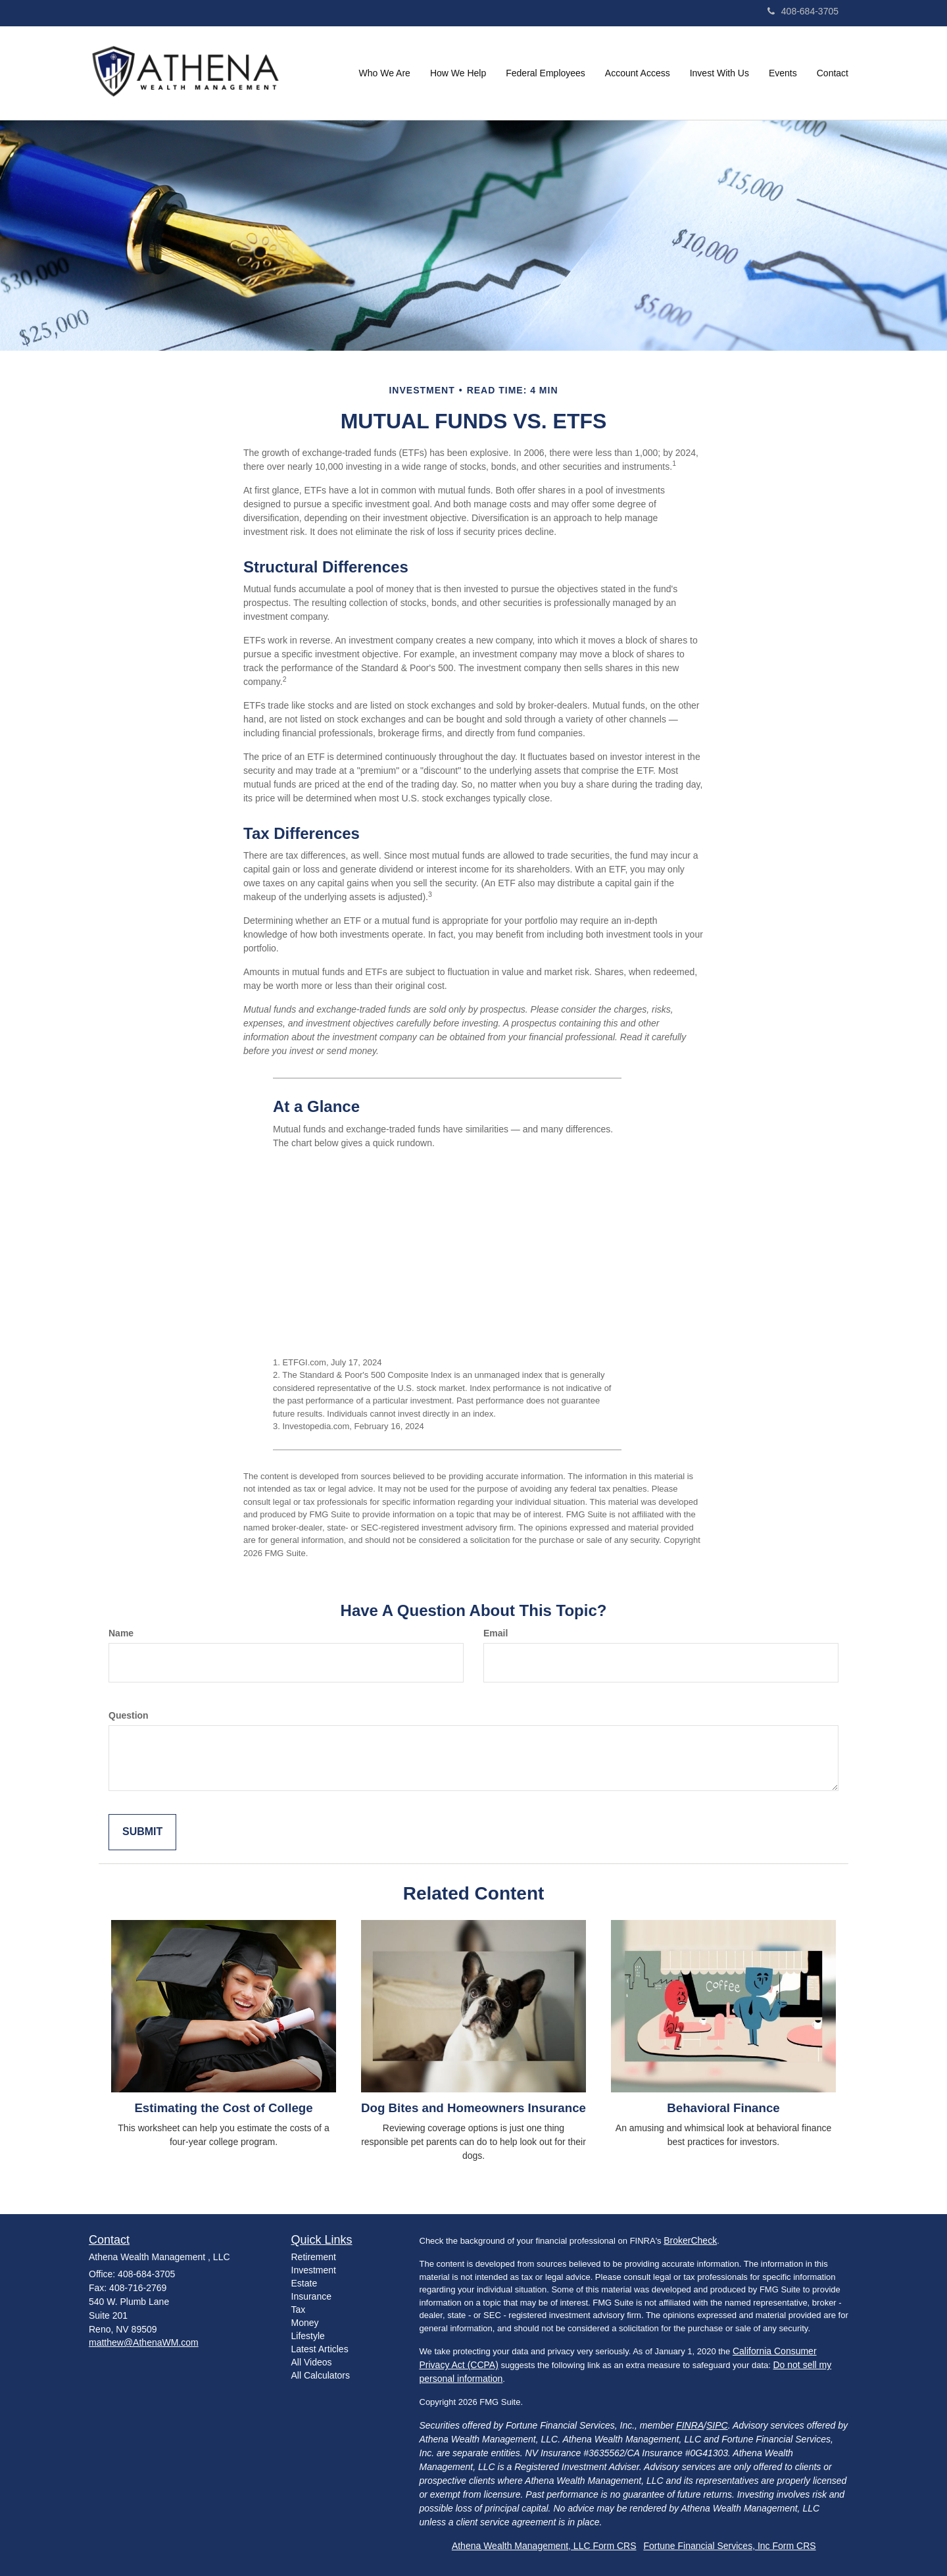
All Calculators (320, 2375)
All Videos (311, 2362)
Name (121, 1633)
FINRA (690, 2425)
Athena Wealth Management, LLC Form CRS (544, 2545)
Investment (313, 2270)
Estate (304, 2283)
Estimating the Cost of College (223, 2108)
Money (305, 2322)
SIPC (717, 2425)
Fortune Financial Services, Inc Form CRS (729, 2545)
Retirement (313, 2257)
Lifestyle (308, 2336)
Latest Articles (320, 2349)
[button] (384, 73)
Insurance (311, 2296)
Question (129, 1715)
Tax (298, 2309)
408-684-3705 (802, 11)
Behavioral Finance (723, 2108)
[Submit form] (142, 1832)
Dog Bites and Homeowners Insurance (473, 2108)
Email (495, 1633)
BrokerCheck (690, 2240)
